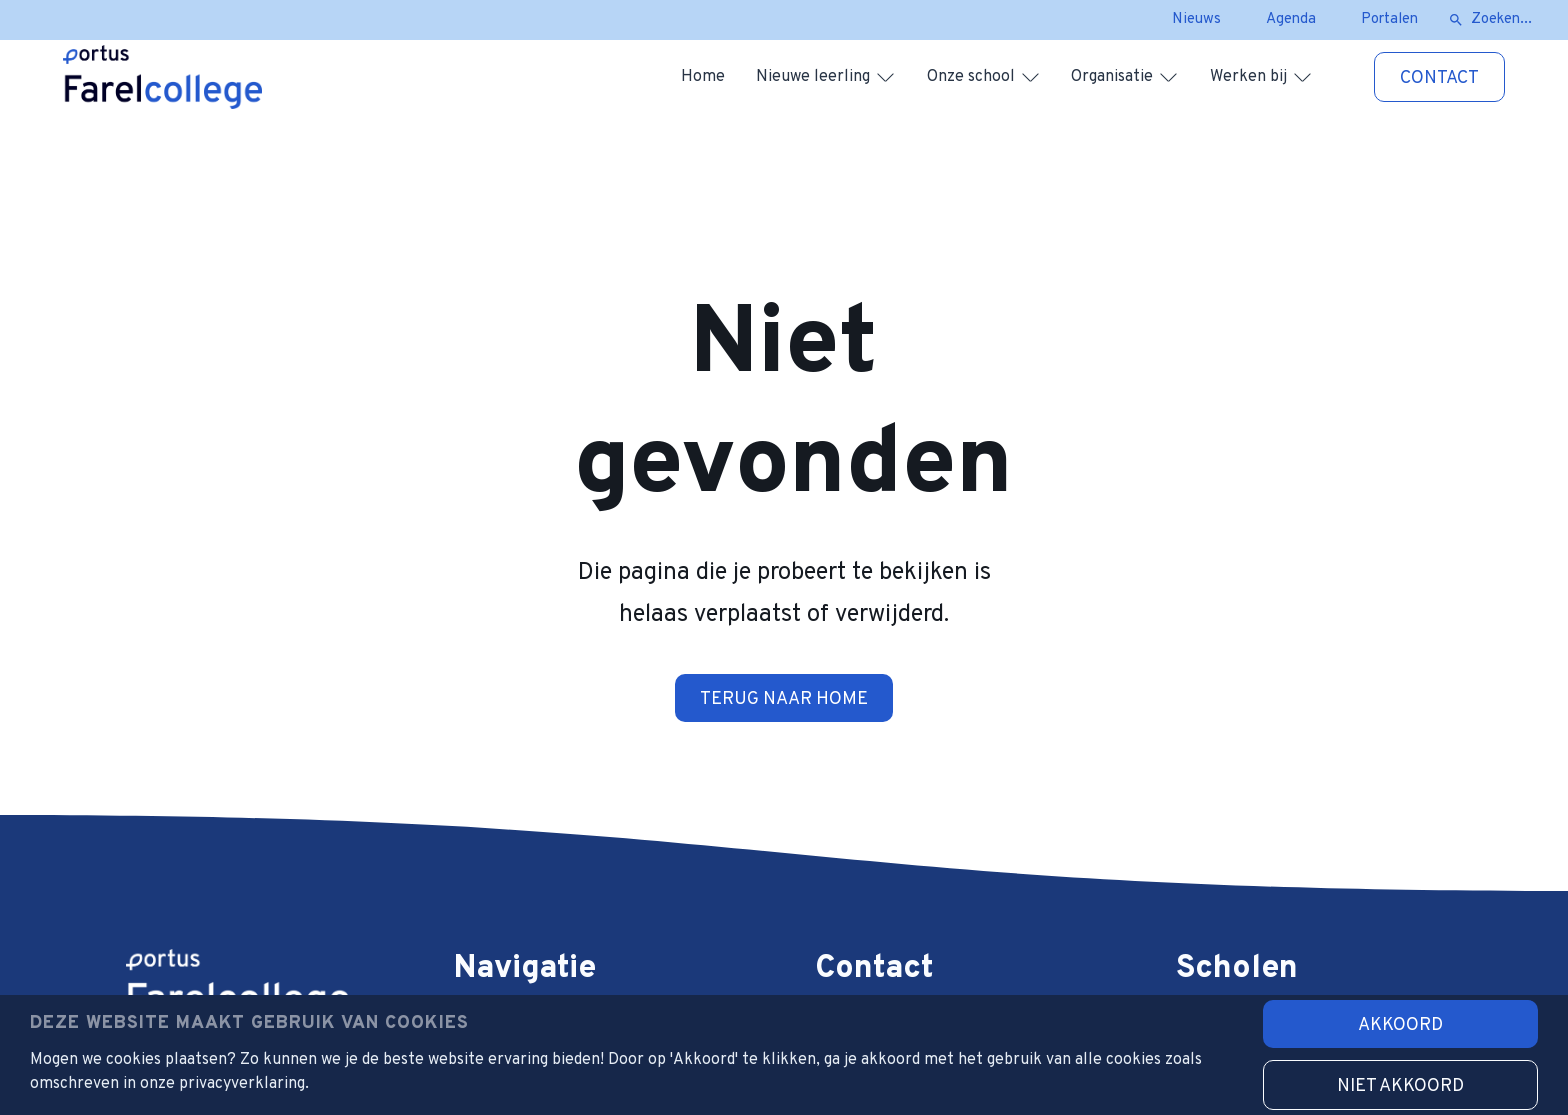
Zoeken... (1501, 19)
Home (703, 77)
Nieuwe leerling (813, 77)
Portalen (1389, 19)
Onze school (971, 77)
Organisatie (1112, 77)
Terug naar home (784, 699)
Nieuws (1196, 19)
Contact (1439, 78)
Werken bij (1248, 77)
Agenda (1291, 19)
